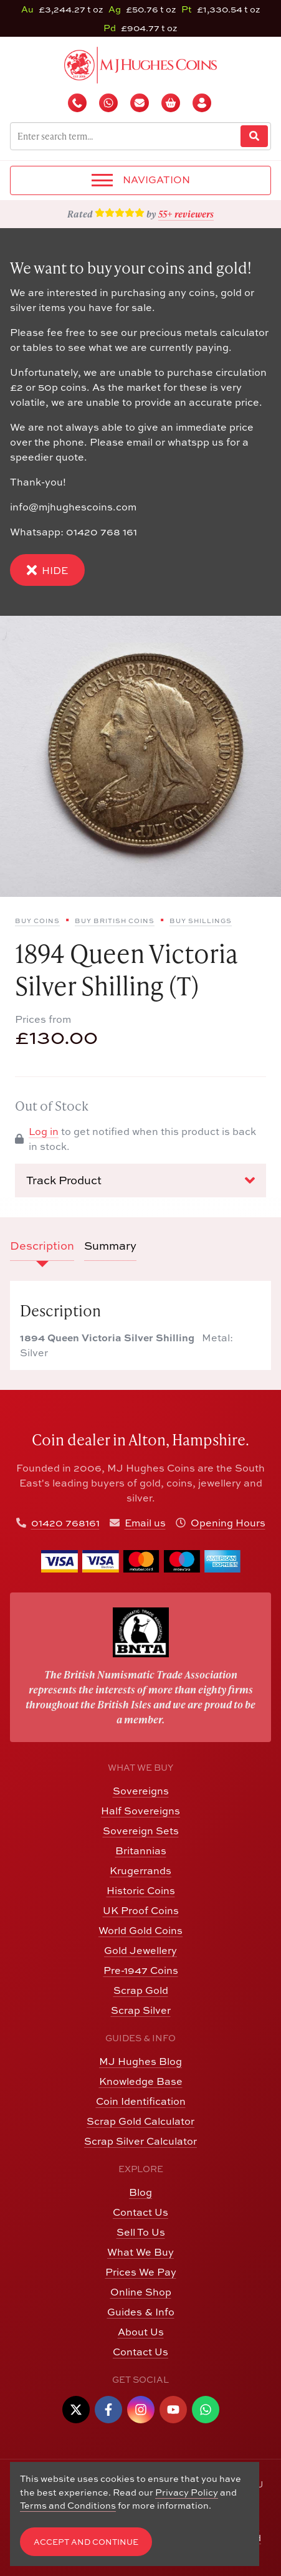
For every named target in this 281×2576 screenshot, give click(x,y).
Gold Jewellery (140, 1950)
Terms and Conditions (68, 2505)
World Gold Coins (140, 1930)
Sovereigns (141, 1791)
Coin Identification (141, 2101)
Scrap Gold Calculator (140, 2121)
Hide (47, 570)
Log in (44, 1131)
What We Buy (140, 2252)
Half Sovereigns (140, 1810)
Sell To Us (141, 2232)
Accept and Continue (86, 2542)
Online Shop (140, 2292)
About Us (141, 2332)
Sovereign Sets (141, 1830)
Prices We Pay (140, 2272)
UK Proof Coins (141, 1910)
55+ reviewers (186, 214)
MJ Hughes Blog (140, 2061)
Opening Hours (228, 1523)
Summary (110, 1245)
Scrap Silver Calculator (140, 2141)
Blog (140, 2192)
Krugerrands (140, 1870)
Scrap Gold (140, 1990)
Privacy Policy (186, 2492)
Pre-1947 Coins (140, 1970)
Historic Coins (141, 1890)
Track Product (140, 1180)
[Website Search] (254, 136)
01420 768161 (65, 1523)
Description (42, 1245)
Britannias (140, 1850)
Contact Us (140, 2212)
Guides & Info (140, 2312)
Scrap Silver (141, 2010)
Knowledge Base (141, 2081)
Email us (145, 1523)
